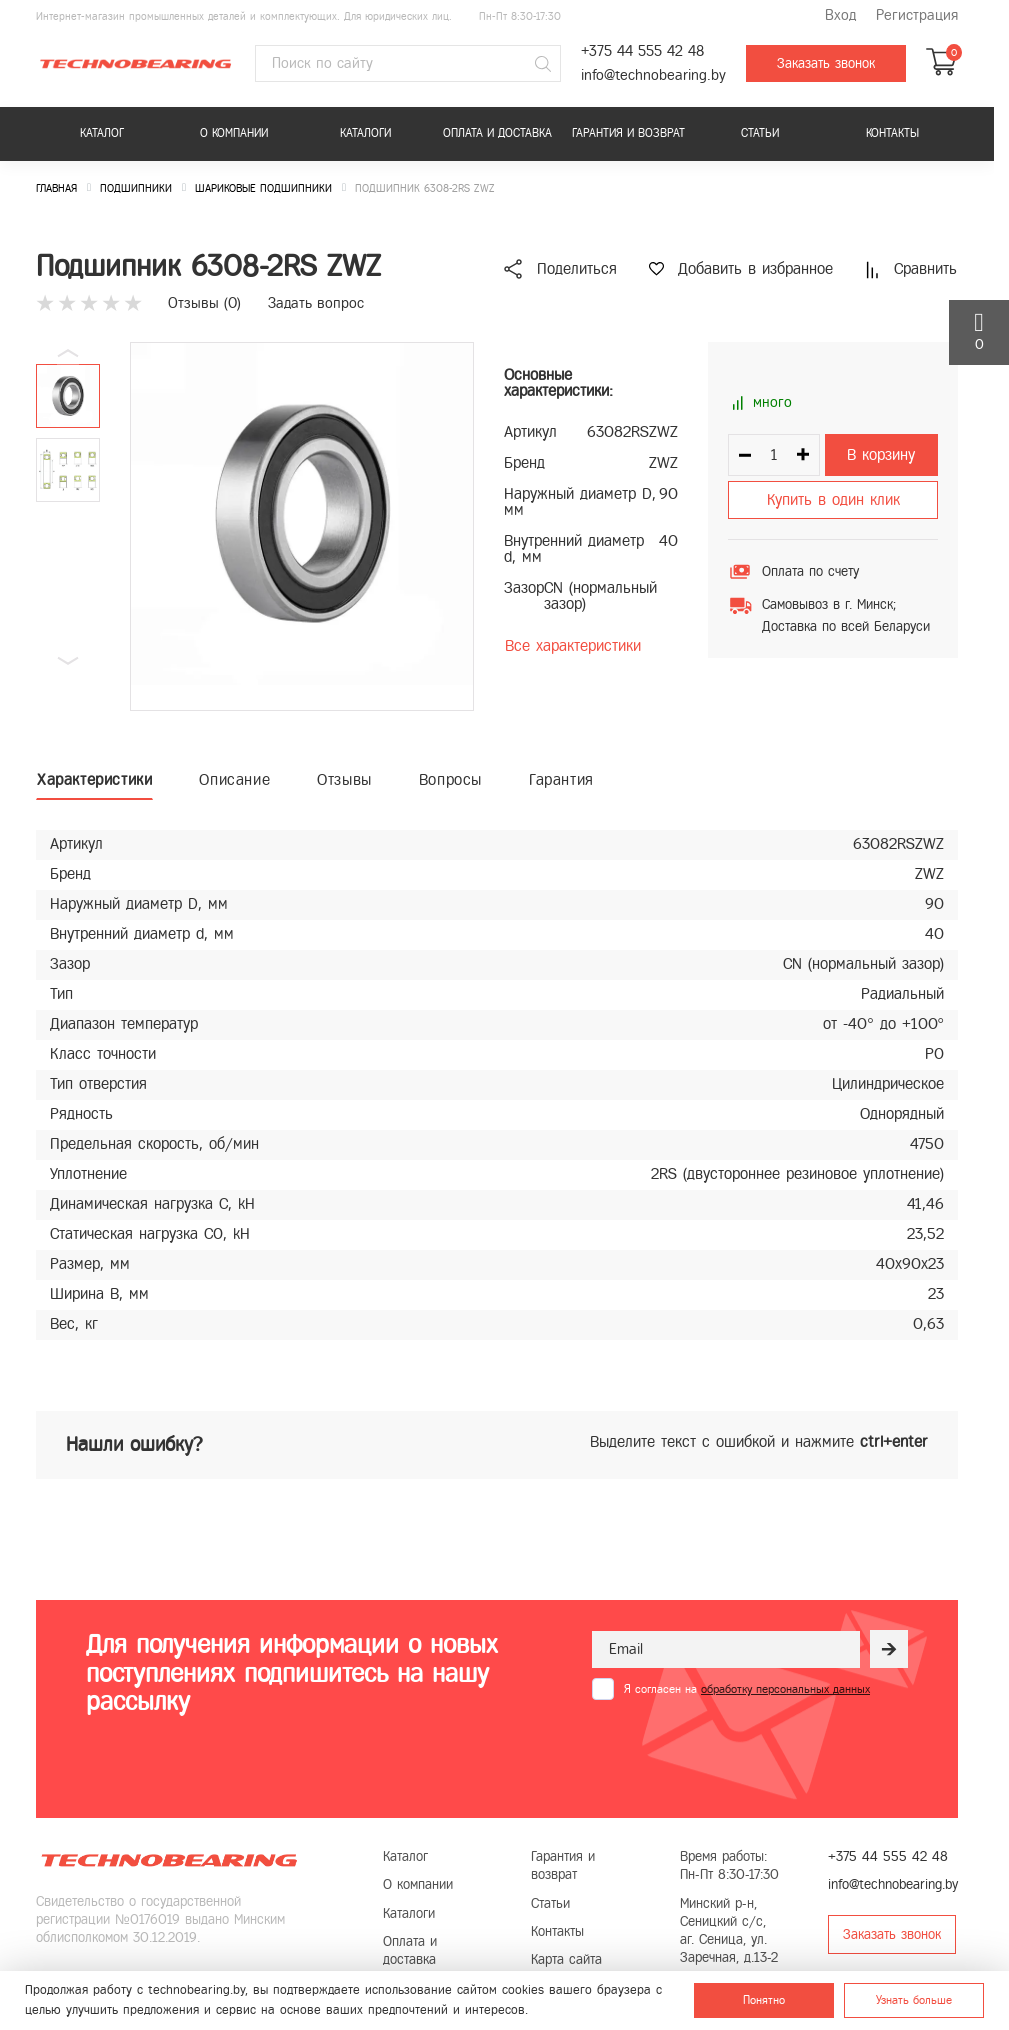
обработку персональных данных (785, 1689)
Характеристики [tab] (94, 779)
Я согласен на (747, 1689)
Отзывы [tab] (344, 779)
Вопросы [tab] (450, 779)
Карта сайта (566, 1959)
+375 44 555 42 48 (642, 51)
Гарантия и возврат (628, 133)
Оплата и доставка (497, 133)
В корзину (881, 454)
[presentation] (744, 1749)
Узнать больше (914, 2000)
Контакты (892, 133)
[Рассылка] (889, 1649)
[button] (68, 661)
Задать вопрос (316, 303)
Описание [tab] (234, 779)
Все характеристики (573, 645)
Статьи (760, 133)
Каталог (102, 133)
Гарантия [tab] (561, 779)
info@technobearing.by (653, 75)
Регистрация (917, 15)
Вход (840, 15)
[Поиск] (543, 64)
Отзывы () (204, 303)
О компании (234, 133)
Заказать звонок (826, 63)
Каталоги (365, 133)
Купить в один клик (833, 499)
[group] (302, 526)
